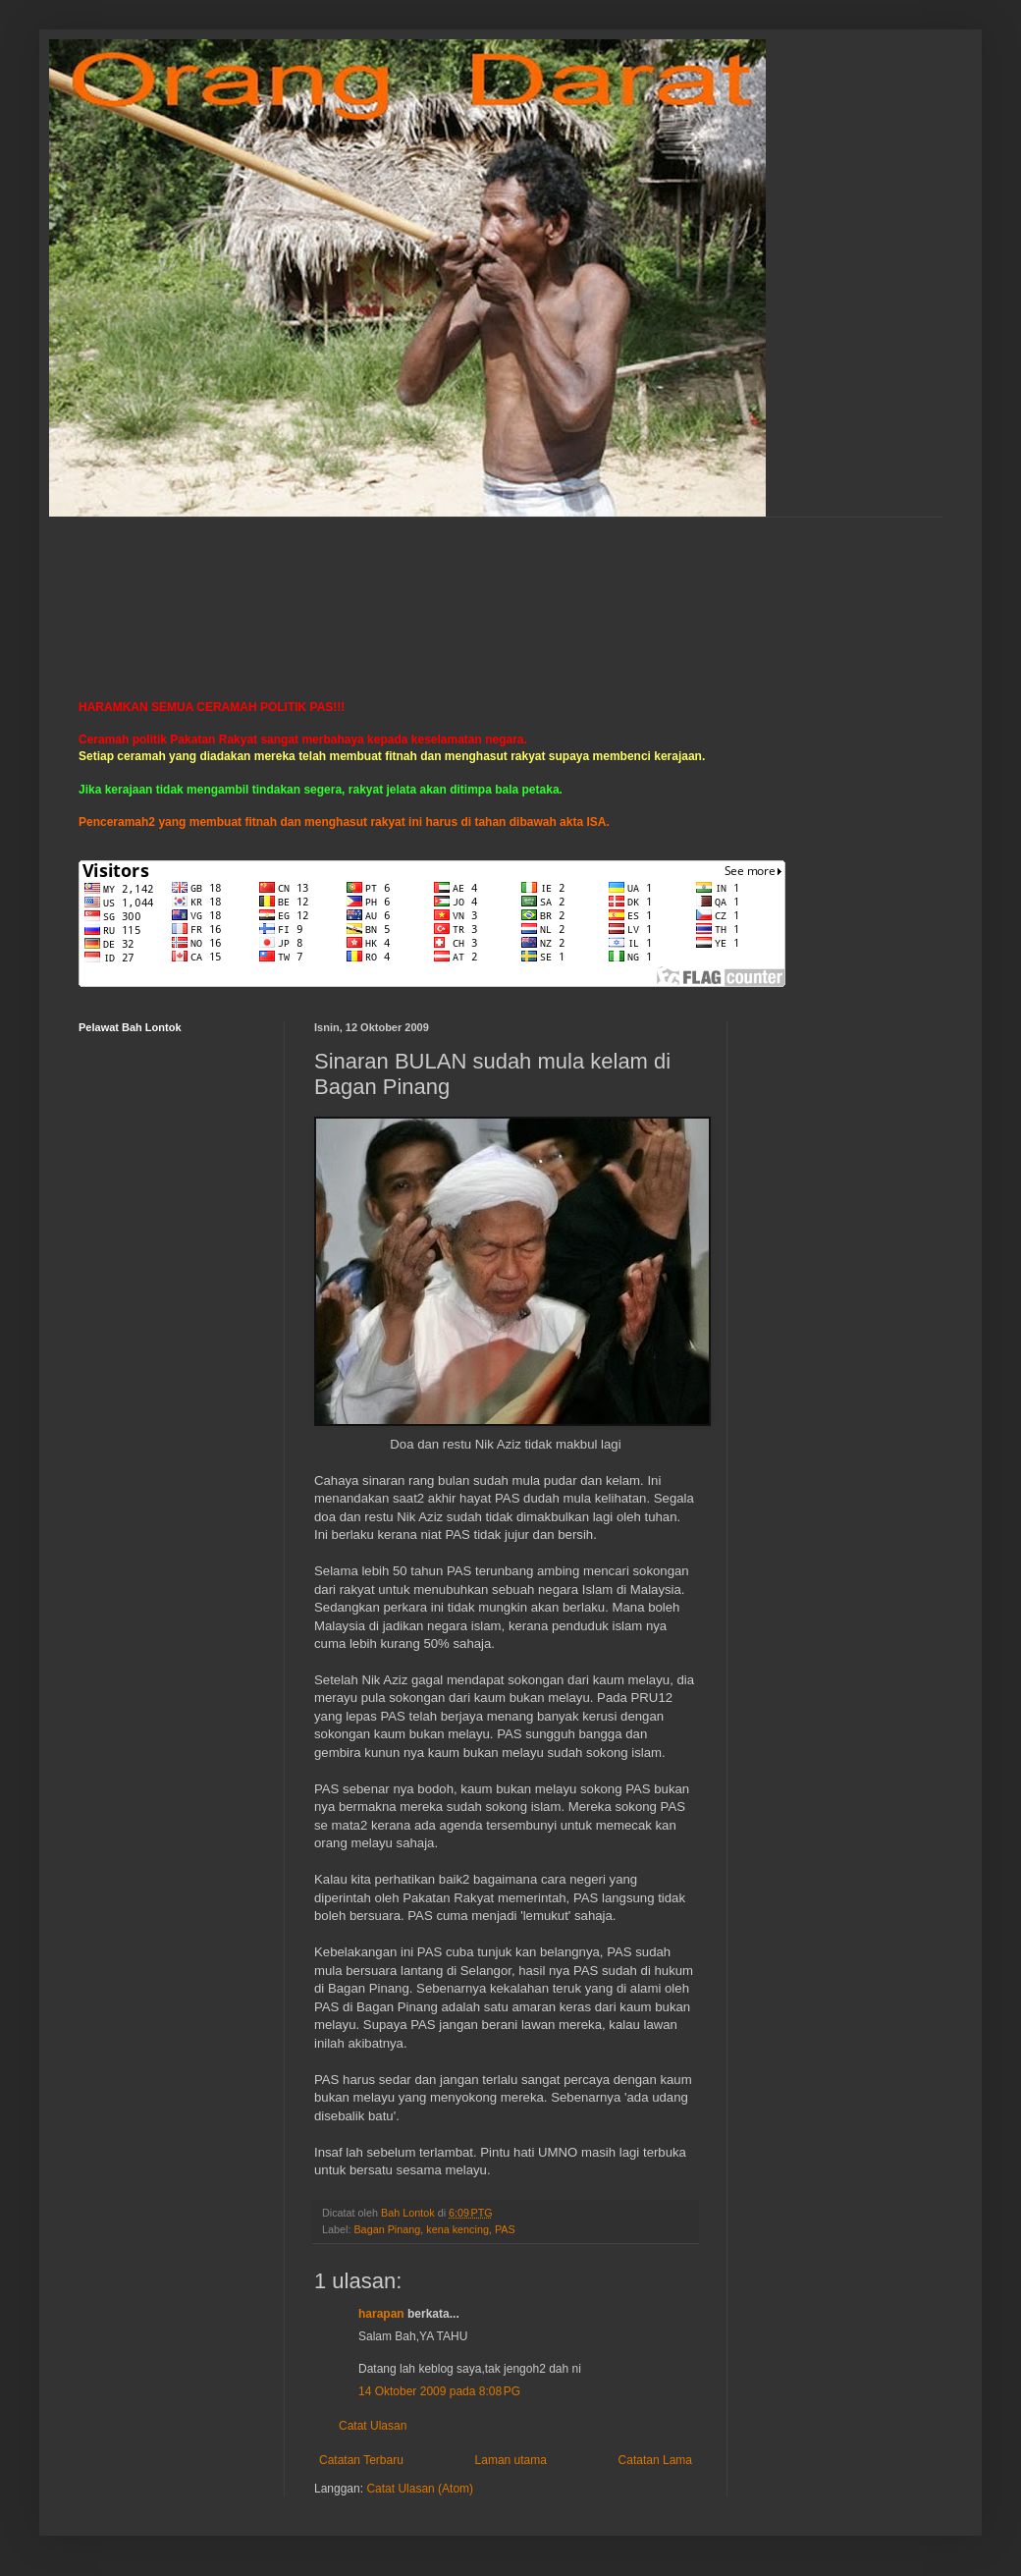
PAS (505, 2229)
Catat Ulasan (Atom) (419, 2488)
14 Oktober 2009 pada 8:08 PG (439, 2391)
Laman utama (511, 2460)
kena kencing (457, 2229)
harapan (381, 2314)
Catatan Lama (655, 2460)
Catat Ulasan (372, 2426)
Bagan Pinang (386, 2229)
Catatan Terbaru (361, 2460)
